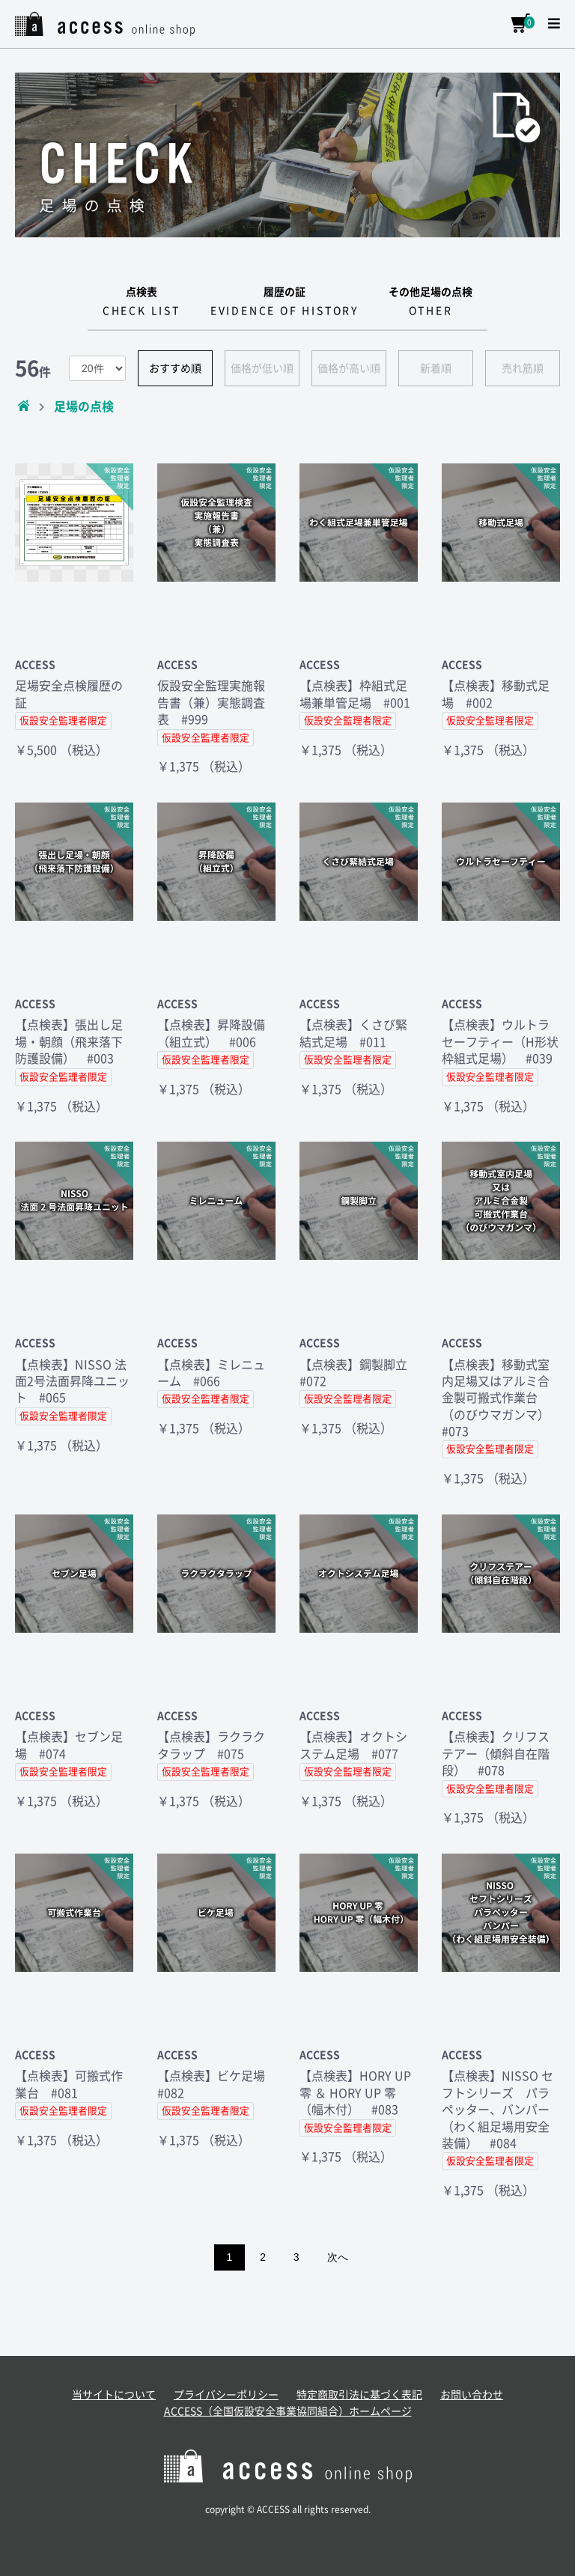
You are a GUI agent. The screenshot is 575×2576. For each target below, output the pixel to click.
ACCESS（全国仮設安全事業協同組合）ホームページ (288, 2411)
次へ (337, 2257)
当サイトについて (114, 2395)
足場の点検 (84, 406)
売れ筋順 (523, 368)
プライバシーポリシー (226, 2395)
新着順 (435, 368)
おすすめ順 (175, 368)
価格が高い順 (348, 368)
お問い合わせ (471, 2395)
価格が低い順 (262, 368)
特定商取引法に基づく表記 (359, 2395)
